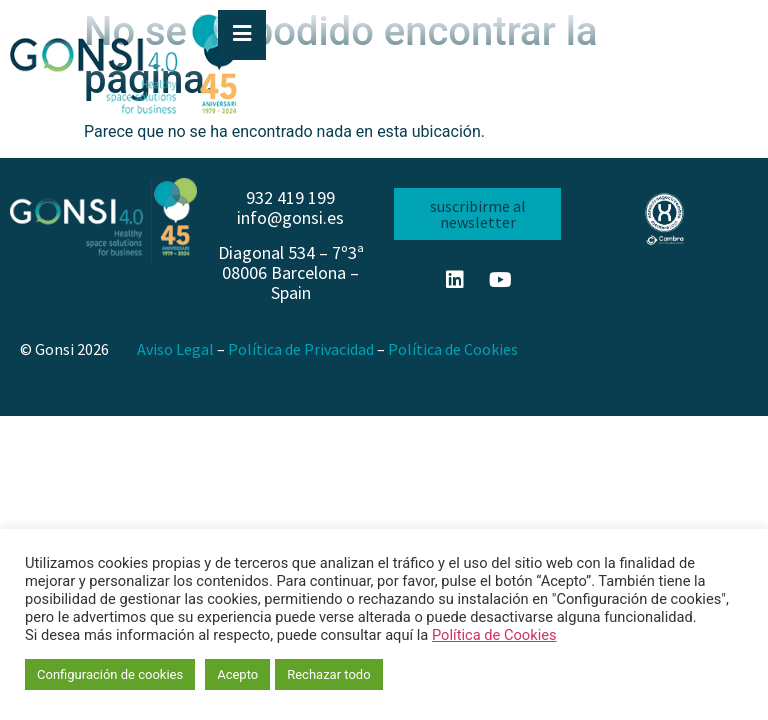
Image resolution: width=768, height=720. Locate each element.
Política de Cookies (453, 349)
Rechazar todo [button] (328, 674)
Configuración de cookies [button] (110, 674)
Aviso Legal (175, 349)
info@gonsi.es (290, 217)
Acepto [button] (237, 674)
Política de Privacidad (301, 349)
